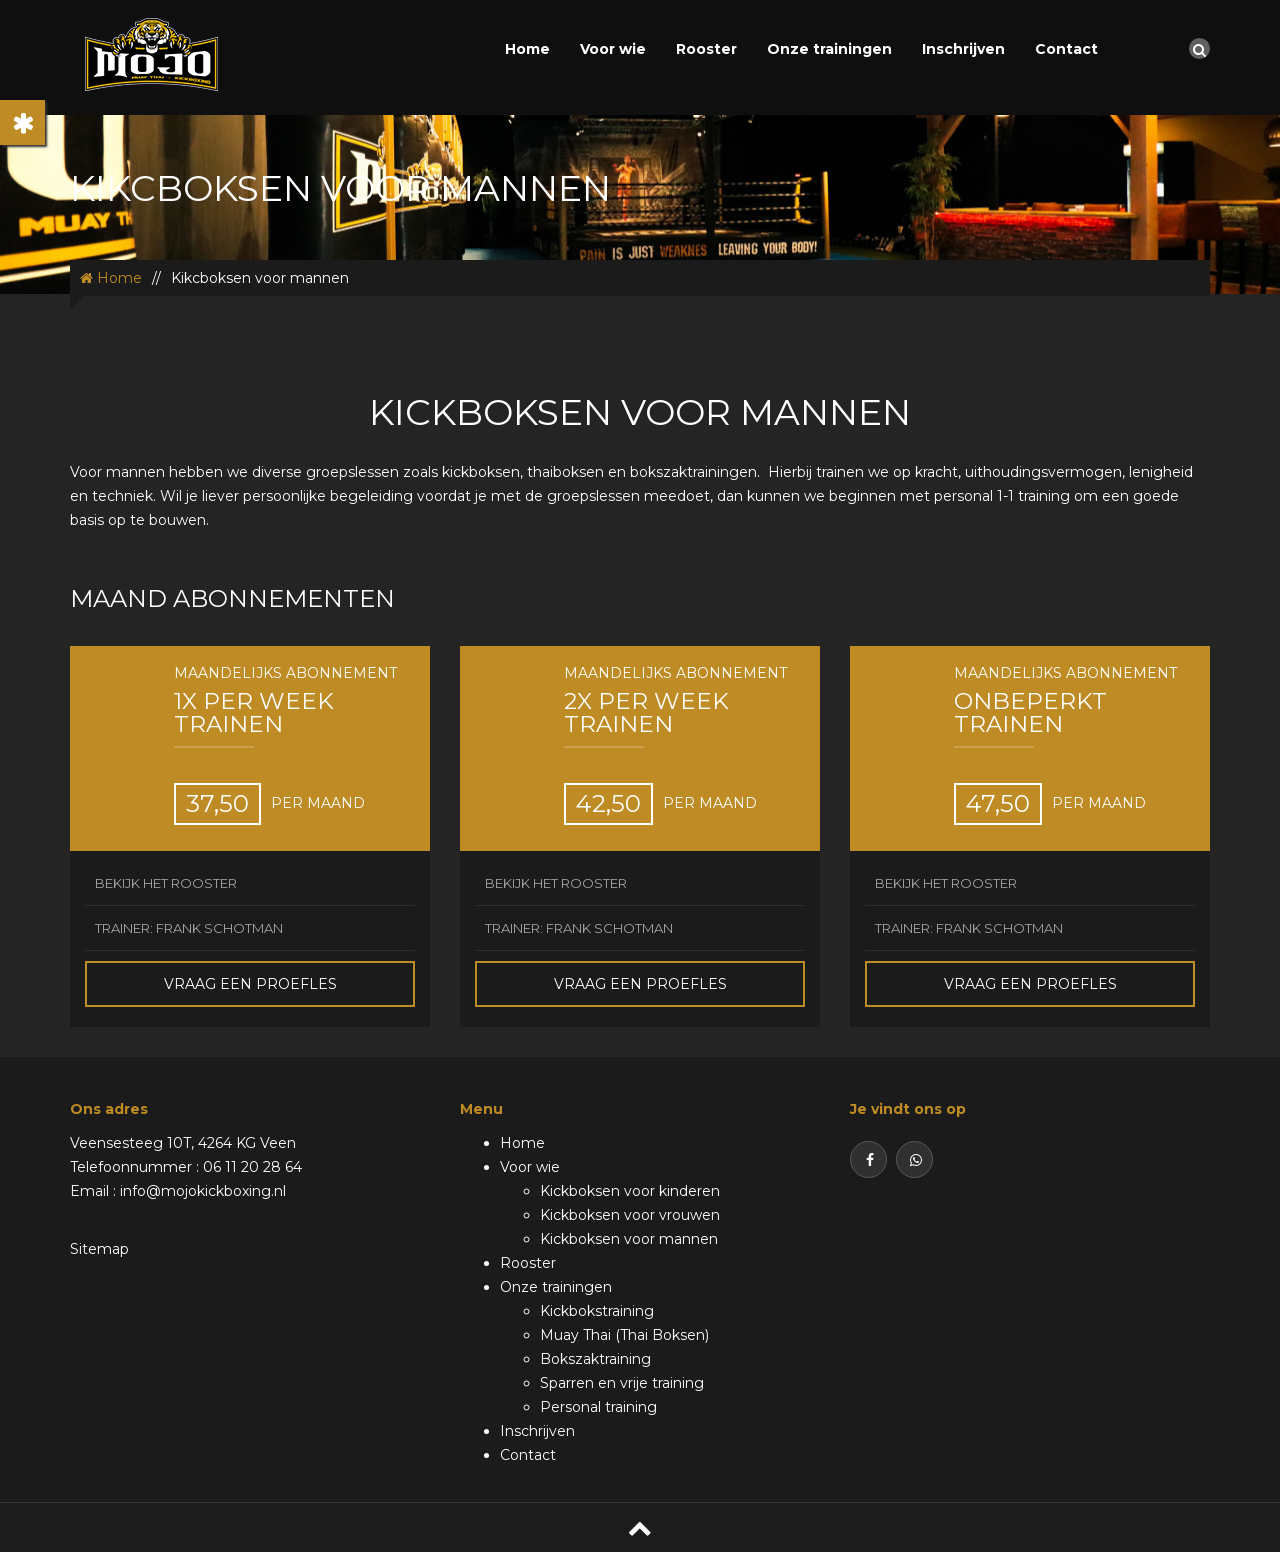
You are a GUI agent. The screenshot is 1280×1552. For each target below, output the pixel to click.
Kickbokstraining (597, 1311)
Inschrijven (963, 49)
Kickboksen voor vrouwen (630, 1215)
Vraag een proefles (250, 984)
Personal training (598, 1407)
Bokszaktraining (595, 1359)
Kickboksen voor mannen (629, 1239)
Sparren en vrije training (622, 1383)
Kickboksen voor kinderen (630, 1191)
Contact (1066, 49)
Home (527, 49)
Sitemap (99, 1249)
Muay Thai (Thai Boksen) (624, 1335)
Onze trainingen (829, 49)
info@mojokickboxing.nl (203, 1191)
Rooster (706, 49)
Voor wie (613, 49)
